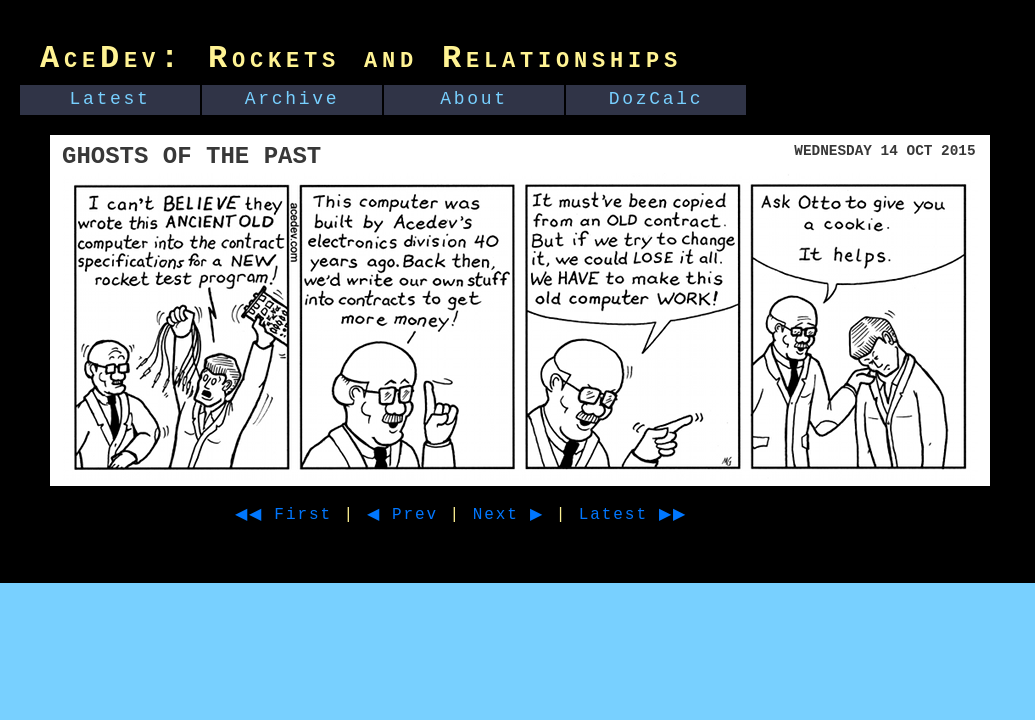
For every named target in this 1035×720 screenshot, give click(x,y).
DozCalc (656, 99)
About (474, 99)
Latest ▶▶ (669, 515)
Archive (292, 99)
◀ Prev (420, 515)
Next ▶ (533, 515)
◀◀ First (290, 515)
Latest (110, 99)
